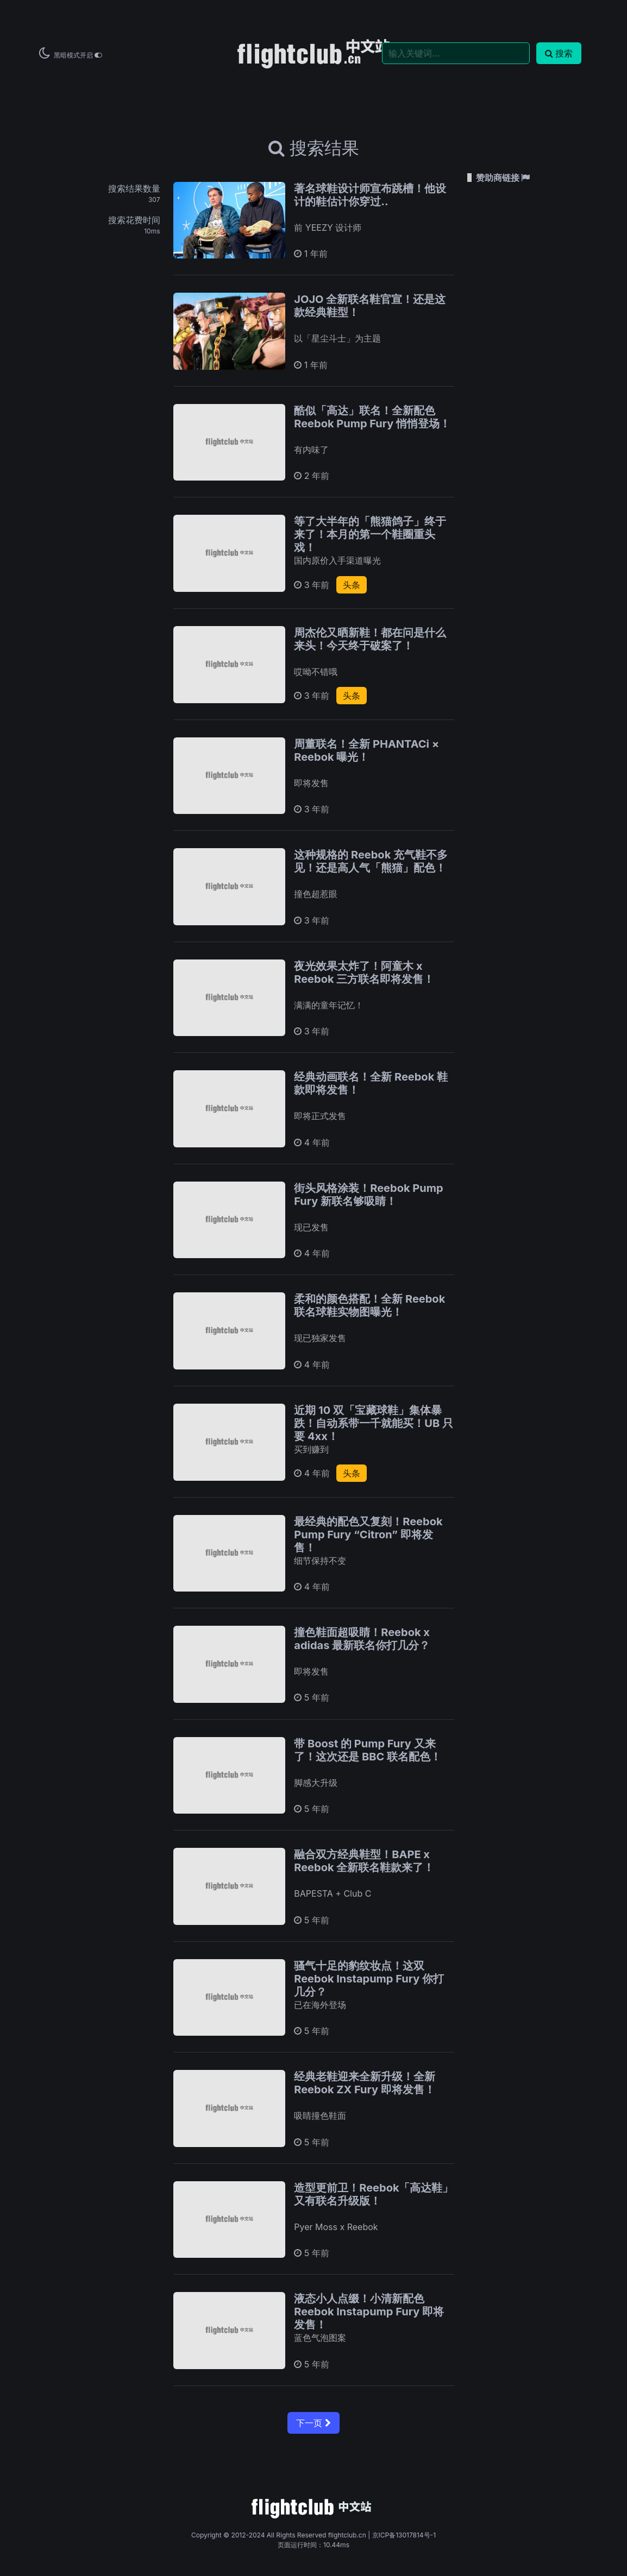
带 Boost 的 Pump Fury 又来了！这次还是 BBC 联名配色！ (367, 1750)
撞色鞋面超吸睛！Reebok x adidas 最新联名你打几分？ (362, 1639)
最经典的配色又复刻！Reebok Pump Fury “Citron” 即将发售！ (368, 1534)
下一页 (313, 2422)
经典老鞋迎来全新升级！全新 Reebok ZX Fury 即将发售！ (364, 2083)
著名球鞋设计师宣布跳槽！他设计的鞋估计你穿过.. (370, 195)
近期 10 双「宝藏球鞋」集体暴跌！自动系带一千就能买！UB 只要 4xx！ (373, 1423)
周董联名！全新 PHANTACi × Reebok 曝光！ (366, 750)
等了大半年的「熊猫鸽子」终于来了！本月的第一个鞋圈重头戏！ (370, 534)
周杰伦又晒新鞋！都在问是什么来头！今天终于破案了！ (370, 639)
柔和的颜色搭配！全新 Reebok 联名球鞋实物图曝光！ (369, 1305)
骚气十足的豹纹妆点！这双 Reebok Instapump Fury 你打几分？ (369, 1978)
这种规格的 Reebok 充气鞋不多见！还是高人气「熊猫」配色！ (371, 861)
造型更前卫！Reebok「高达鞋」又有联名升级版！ (373, 2194)
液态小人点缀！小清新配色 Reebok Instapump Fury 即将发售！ (369, 2311)
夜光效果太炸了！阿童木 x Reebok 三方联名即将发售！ (364, 972)
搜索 (559, 53)
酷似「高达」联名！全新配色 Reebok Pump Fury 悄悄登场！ (372, 417)
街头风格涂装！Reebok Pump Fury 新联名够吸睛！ (368, 1195)
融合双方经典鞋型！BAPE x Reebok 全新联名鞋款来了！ (364, 1861)
